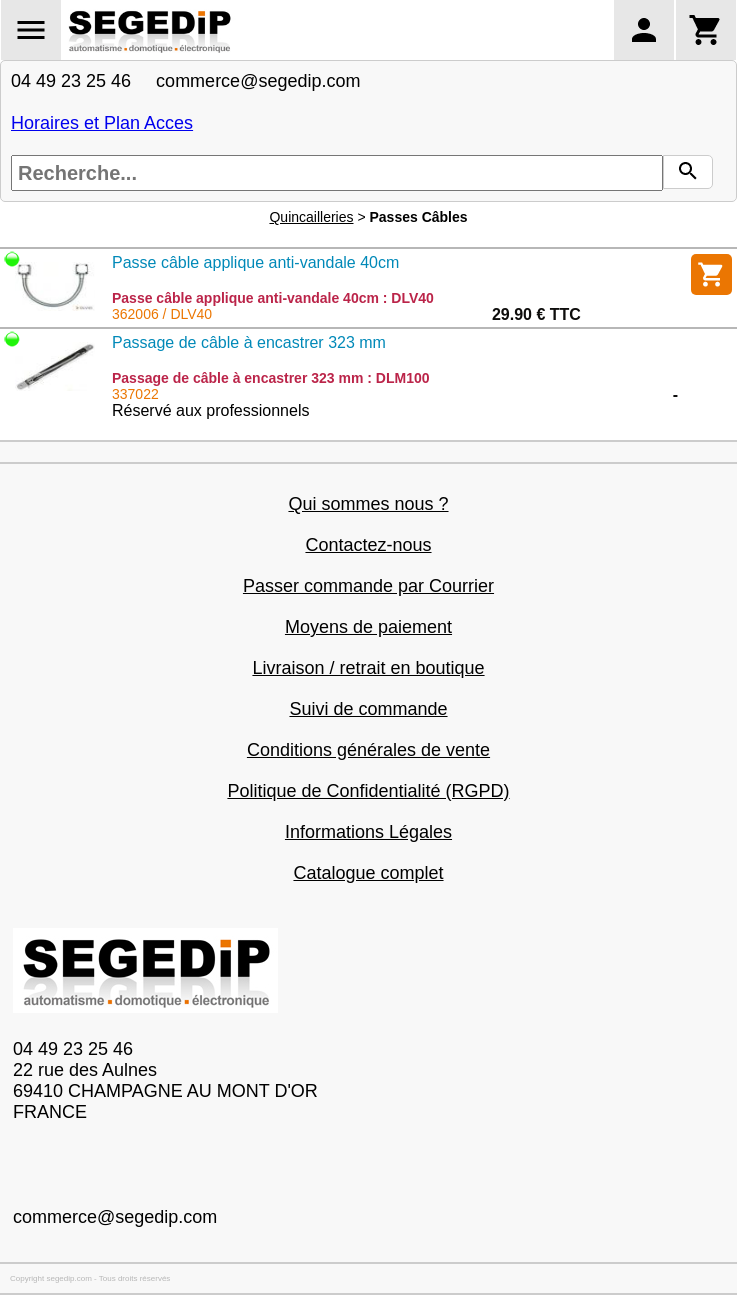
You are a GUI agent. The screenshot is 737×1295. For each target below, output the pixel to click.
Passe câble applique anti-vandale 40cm (255, 262)
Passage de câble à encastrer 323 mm (249, 342)
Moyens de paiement (368, 627)
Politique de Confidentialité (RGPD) (368, 791)
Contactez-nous (368, 545)
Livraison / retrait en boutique (368, 668)
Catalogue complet (368, 873)
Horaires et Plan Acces (102, 123)
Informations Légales (368, 832)
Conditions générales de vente (368, 750)
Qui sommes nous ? (368, 504)
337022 (135, 394)
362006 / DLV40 (162, 314)
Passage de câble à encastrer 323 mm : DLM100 (271, 378)
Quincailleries (311, 217)
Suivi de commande (368, 709)
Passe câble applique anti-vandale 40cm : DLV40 (273, 298)
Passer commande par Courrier (368, 586)
